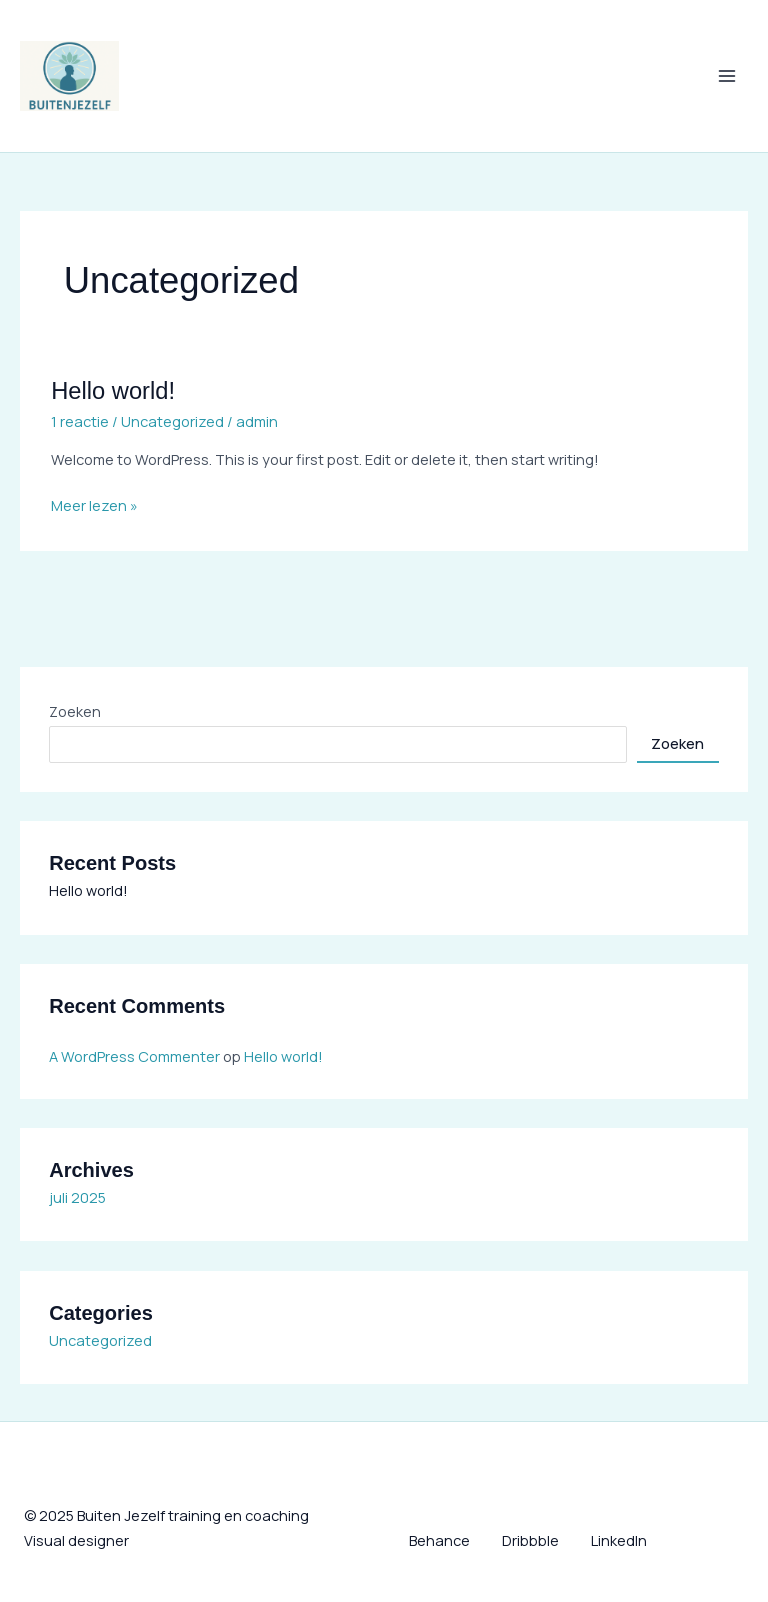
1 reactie (80, 421)
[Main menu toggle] (727, 76)
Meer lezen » (94, 504)
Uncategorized (172, 421)
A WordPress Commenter (134, 1056)
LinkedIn (619, 1540)
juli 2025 (77, 1197)
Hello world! (113, 391)
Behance (439, 1540)
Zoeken (75, 711)
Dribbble (530, 1540)
